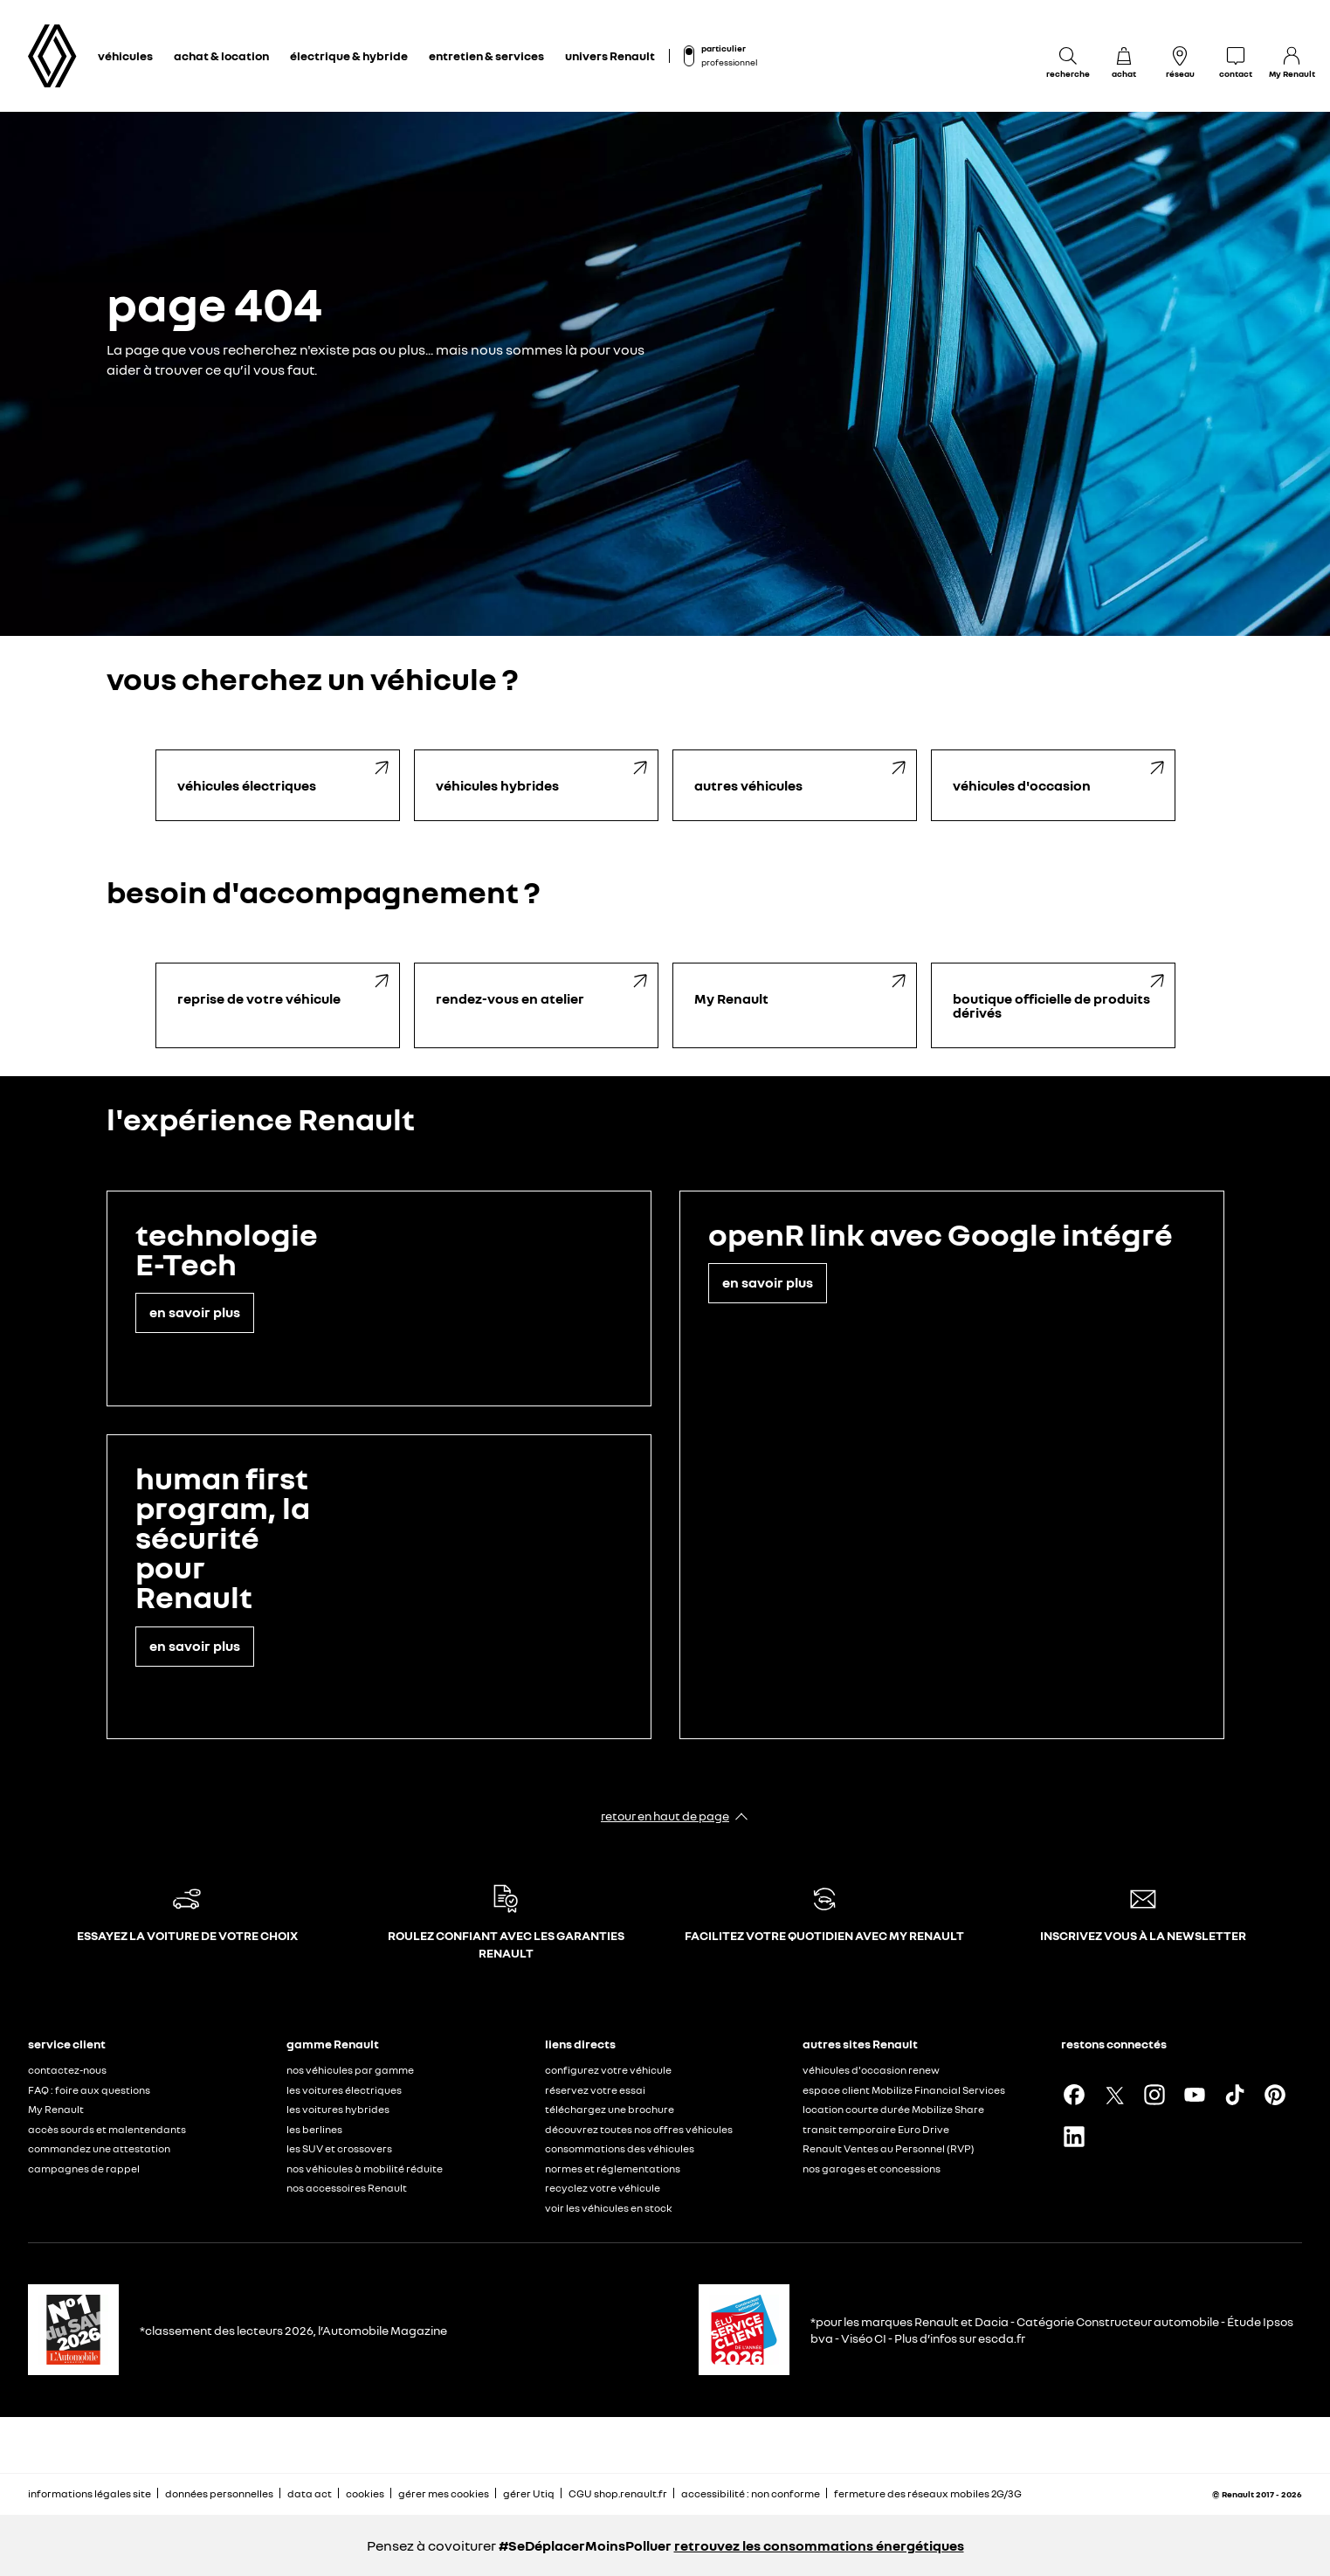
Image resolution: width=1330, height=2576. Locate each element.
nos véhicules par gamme (350, 2069)
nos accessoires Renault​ (346, 2187)
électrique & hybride (349, 55)
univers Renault (610, 55)
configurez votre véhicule (608, 2069)
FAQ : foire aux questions (89, 2089)
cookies (365, 2493)
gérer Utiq (529, 2493)
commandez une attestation (99, 2148)
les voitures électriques (344, 2089)
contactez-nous (67, 2069)
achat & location (221, 55)
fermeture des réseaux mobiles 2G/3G (928, 2493)
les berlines (314, 2129)
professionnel (729, 62)
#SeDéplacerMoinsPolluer (585, 2545)
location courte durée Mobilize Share (893, 2109)
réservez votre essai (595, 2089)
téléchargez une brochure (609, 2109)
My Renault (56, 2109)
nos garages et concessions (872, 2168)
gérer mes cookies (443, 2494)
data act (309, 2493)
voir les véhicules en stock (608, 2207)
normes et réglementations (612, 2168)
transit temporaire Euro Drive (876, 2129)
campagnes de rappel (84, 2168)
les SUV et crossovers (339, 2148)
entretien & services (486, 55)
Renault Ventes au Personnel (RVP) (889, 2148)
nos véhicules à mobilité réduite (364, 2168)
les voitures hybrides (337, 2109)
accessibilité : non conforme (750, 2493)
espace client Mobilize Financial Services (904, 2089)
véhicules (125, 55)
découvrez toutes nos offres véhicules (639, 2129)
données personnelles (219, 2493)
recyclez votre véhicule (602, 2187)
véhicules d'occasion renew (871, 2069)
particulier (723, 48)
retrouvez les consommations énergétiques (819, 2545)
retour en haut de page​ (665, 1815)
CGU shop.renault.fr (618, 2493)
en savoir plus (194, 1312)
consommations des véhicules (619, 2148)
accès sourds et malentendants (107, 2129)
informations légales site (89, 2493)
